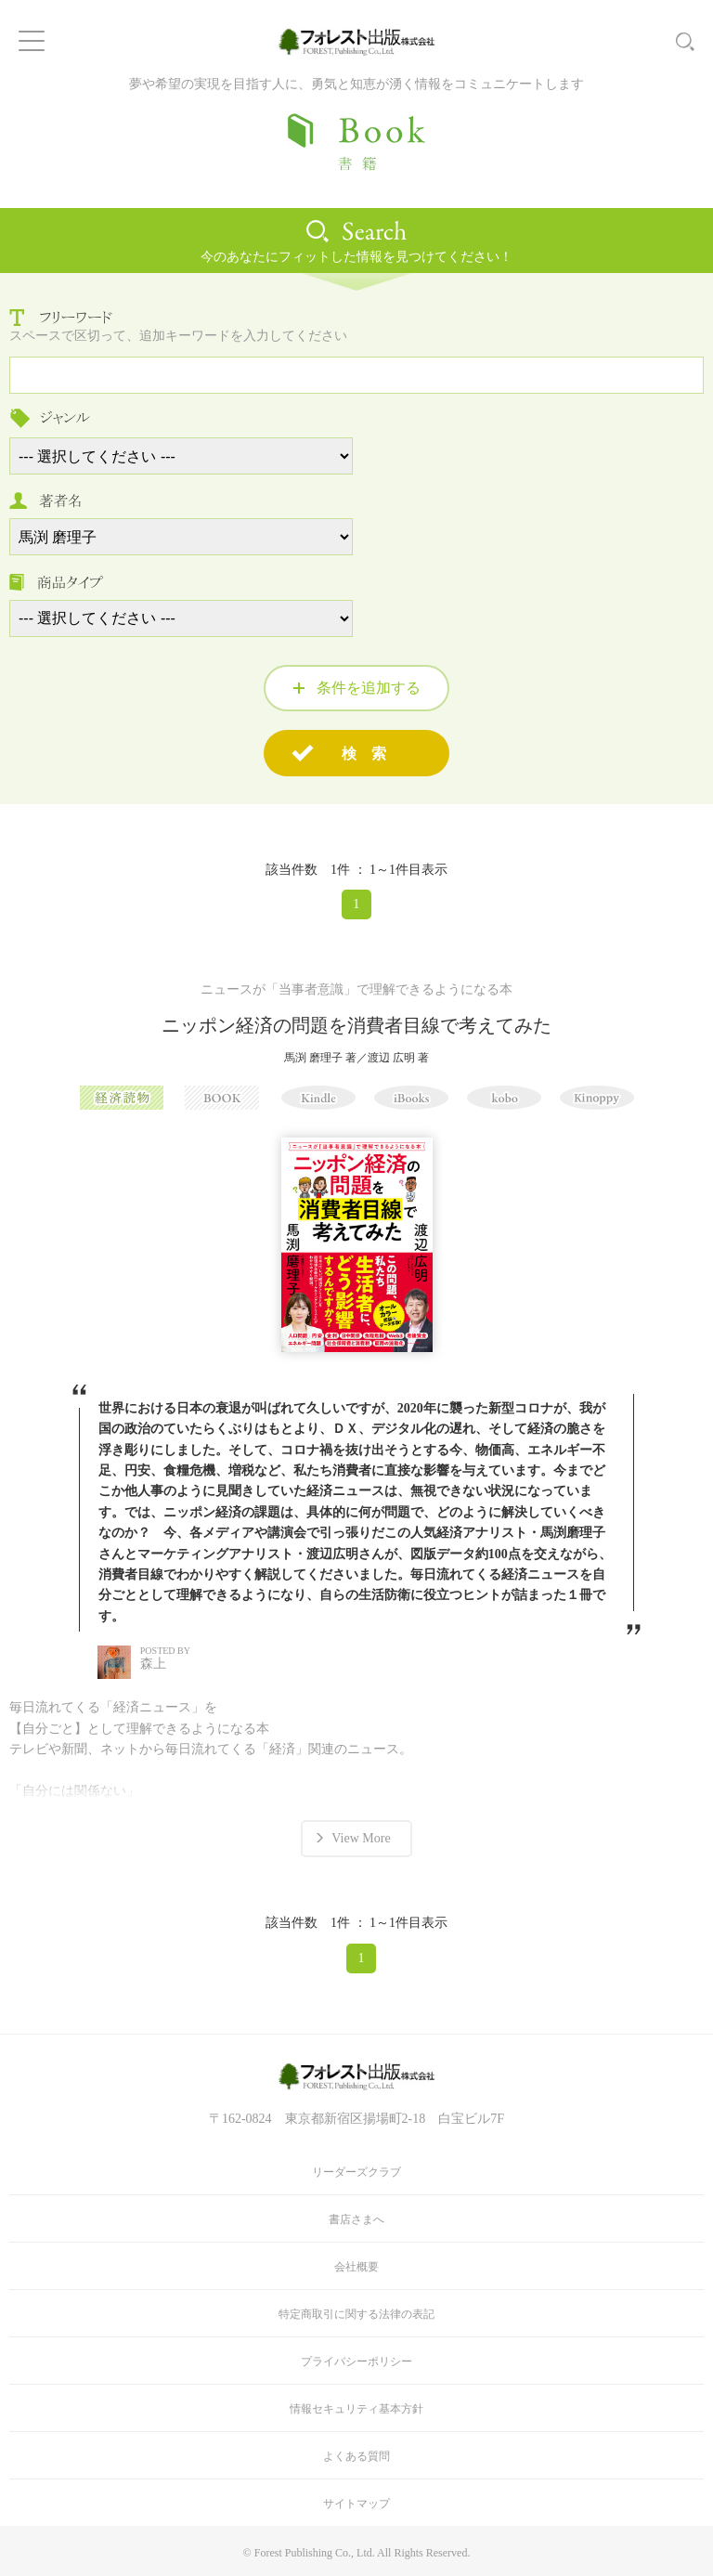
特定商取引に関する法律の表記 (356, 2314)
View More (360, 1838)
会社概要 (356, 2266)
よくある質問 (356, 2456)
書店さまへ (356, 2219)
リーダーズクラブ (356, 2172)
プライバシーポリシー (356, 2361)
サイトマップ (356, 2503)
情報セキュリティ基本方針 (356, 2408)
